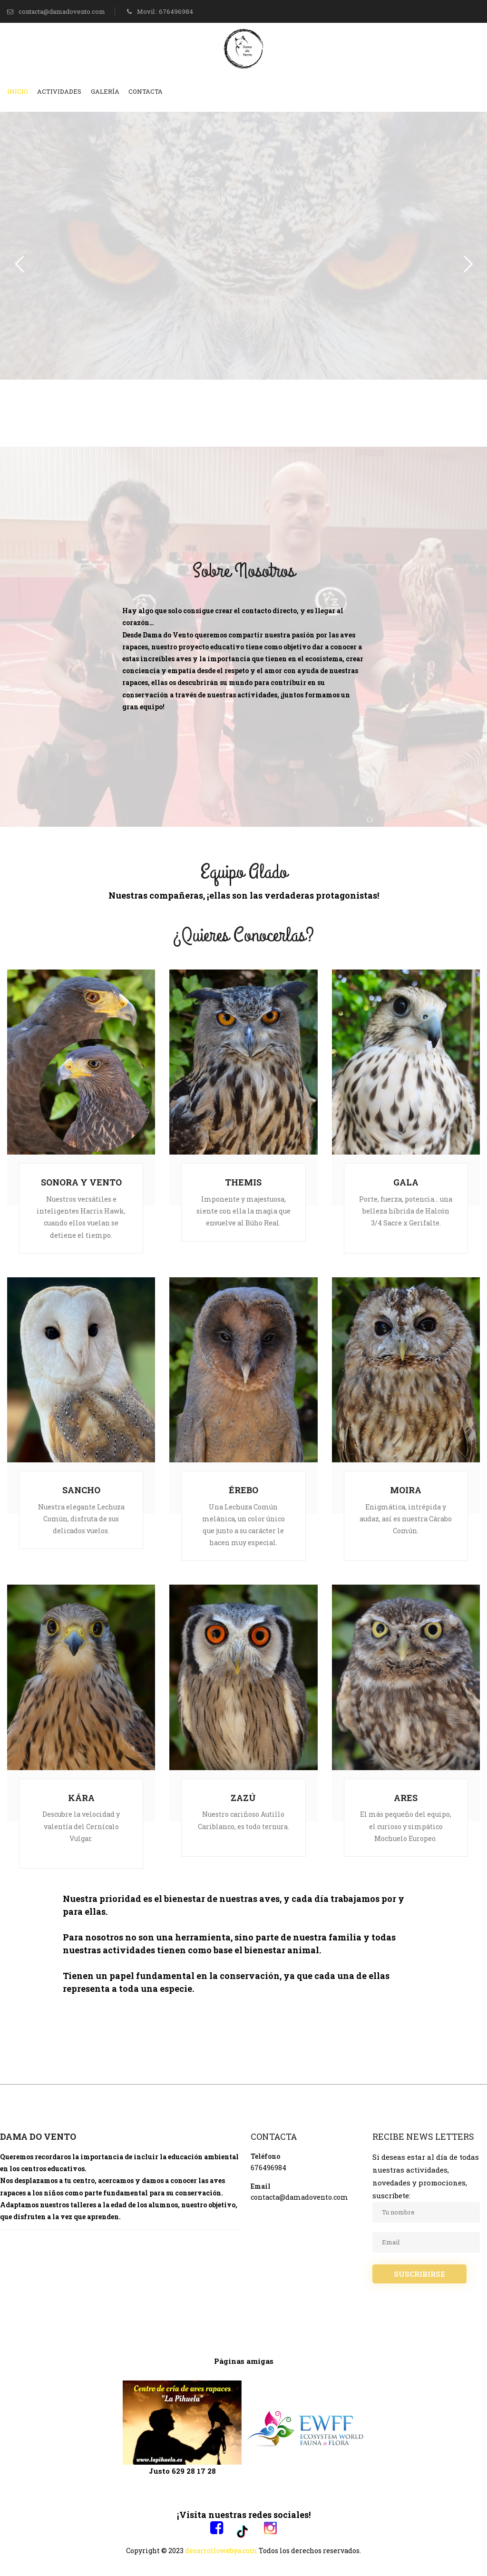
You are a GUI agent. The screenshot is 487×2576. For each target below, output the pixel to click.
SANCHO (81, 1490)
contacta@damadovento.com (56, 11)
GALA (406, 1182)
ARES (406, 1797)
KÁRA (81, 1797)
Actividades (59, 91)
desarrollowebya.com (221, 2550)
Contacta (145, 91)
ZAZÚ (243, 1797)
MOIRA (405, 1490)
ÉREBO (243, 1490)
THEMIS (243, 1182)
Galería (105, 91)
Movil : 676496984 (160, 11)
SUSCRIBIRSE (419, 2274)
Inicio (17, 91)
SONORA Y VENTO (81, 1182)
